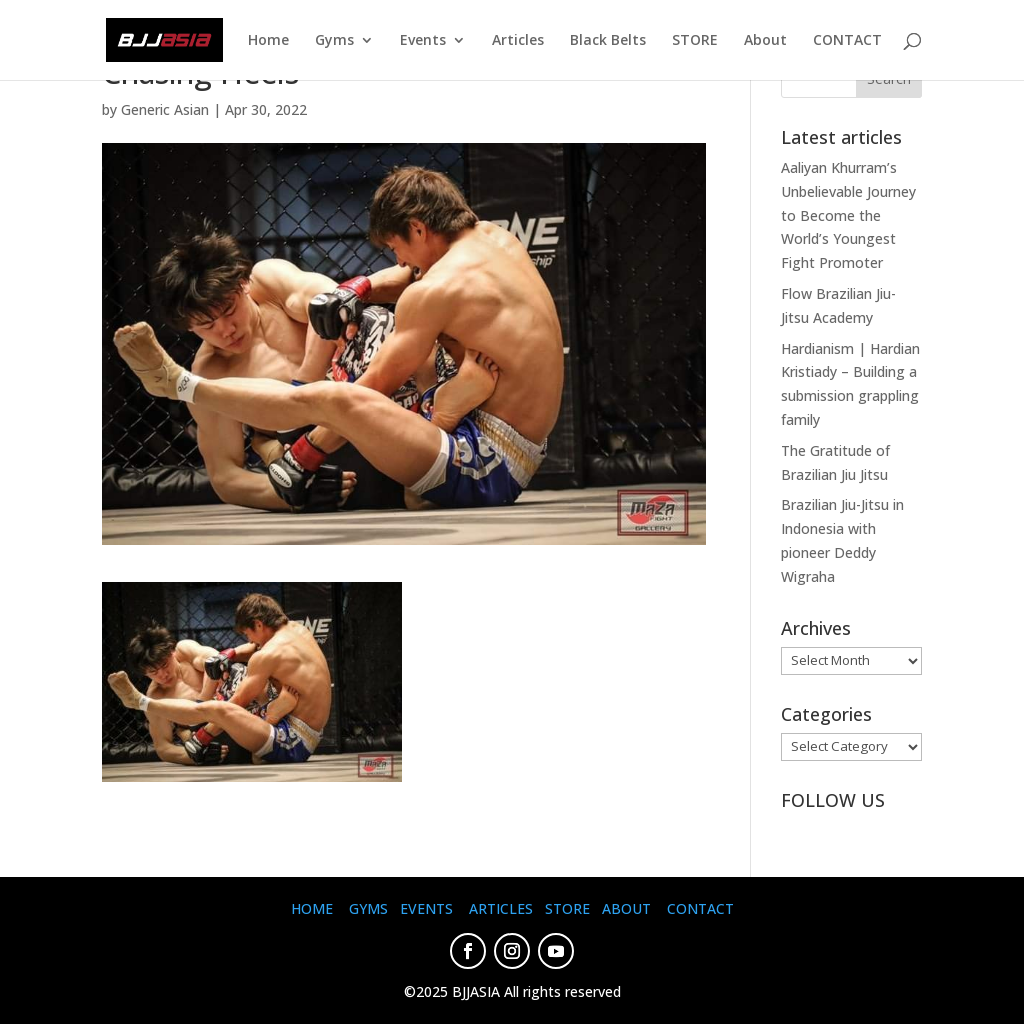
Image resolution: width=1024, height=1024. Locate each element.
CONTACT (847, 41)
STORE (695, 41)
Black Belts (608, 41)
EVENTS (426, 908)
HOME (312, 908)
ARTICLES (501, 908)
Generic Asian (165, 109)
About (765, 41)
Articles (518, 41)
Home (268, 41)
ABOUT (626, 908)
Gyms (334, 41)
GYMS (368, 908)
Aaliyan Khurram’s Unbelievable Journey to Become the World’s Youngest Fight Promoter (848, 215)
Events (423, 41)
